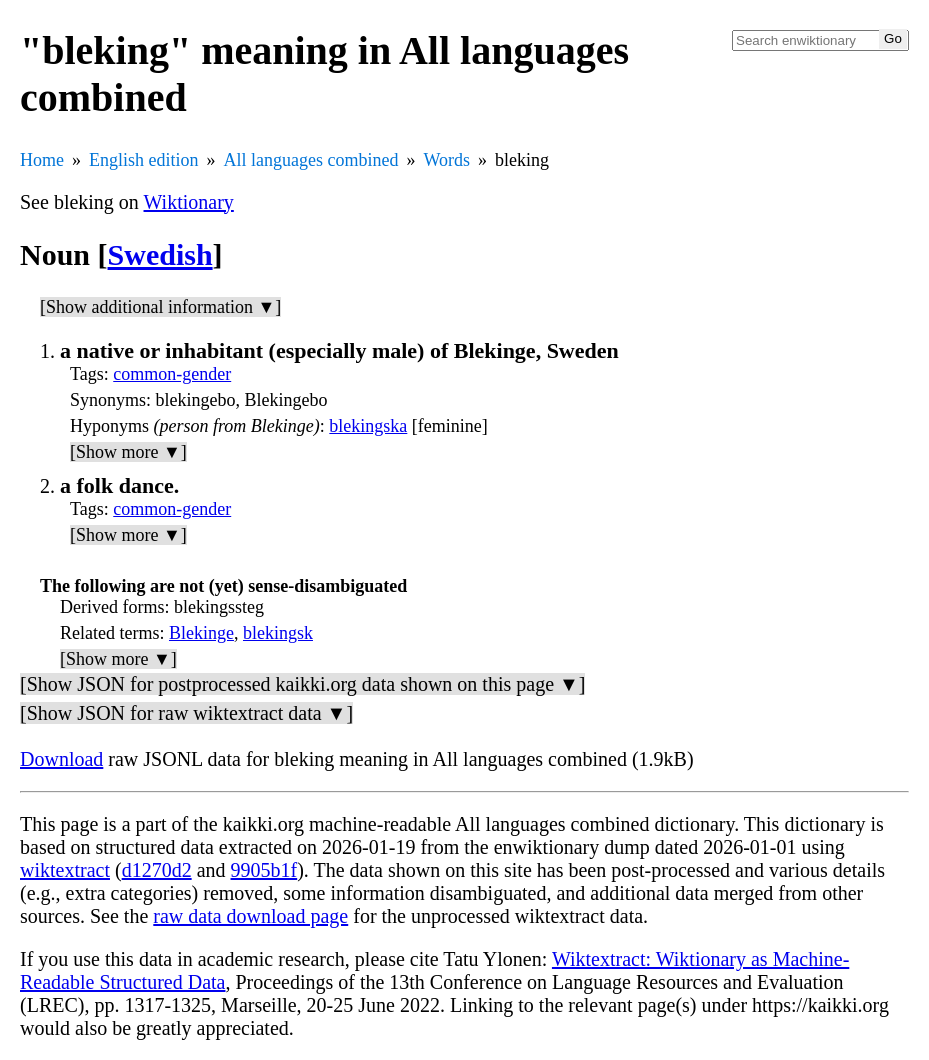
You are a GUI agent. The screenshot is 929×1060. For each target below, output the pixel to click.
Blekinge (201, 633)
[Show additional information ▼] (160, 307)
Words (446, 160)
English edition (144, 160)
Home (42, 160)
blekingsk (278, 633)
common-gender (172, 374)
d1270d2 (157, 870)
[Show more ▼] (128, 452)
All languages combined (311, 160)
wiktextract (65, 870)
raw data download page (250, 916)
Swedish (160, 254)
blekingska (368, 426)
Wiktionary (189, 202)
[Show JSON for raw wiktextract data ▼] (186, 713)
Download (61, 759)
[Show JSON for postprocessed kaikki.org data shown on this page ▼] (302, 684)
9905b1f (264, 870)
